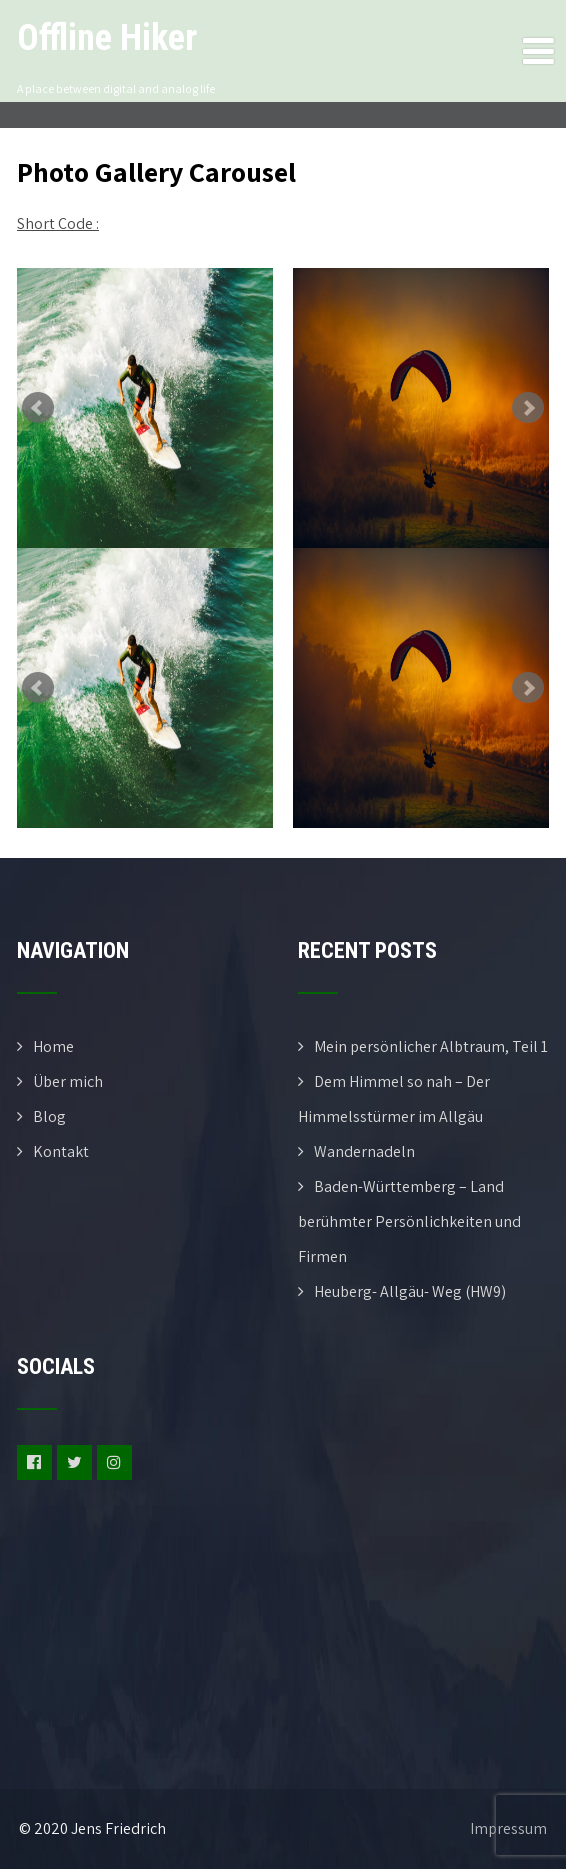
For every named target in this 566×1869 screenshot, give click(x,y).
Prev (38, 408)
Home (53, 1046)
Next (528, 408)
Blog (49, 1116)
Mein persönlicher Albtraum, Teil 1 (431, 1046)
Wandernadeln (364, 1151)
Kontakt (61, 1151)
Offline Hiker (107, 38)
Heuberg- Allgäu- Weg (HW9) (410, 1291)
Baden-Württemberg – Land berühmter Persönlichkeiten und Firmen (409, 1221)
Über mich (68, 1081)
